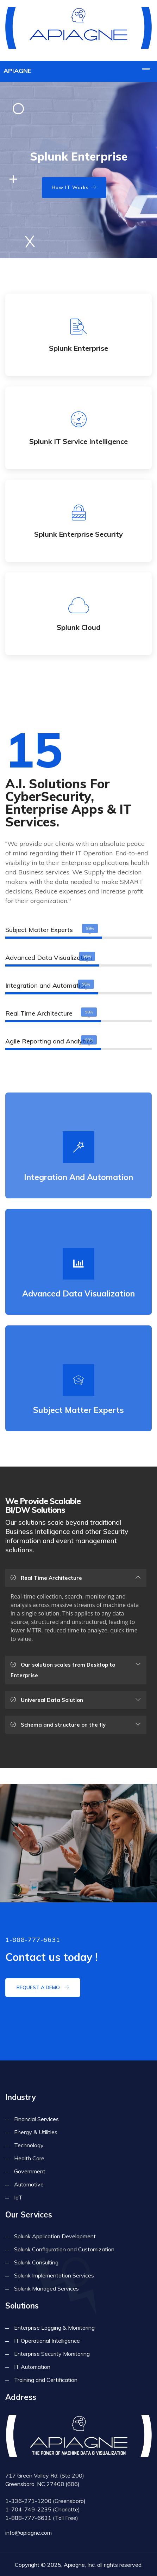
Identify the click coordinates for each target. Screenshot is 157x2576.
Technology (29, 2145)
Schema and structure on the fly (58, 1724)
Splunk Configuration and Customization (64, 2249)
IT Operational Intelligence (47, 2340)
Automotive (29, 2184)
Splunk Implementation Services (54, 2275)
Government (29, 2171)
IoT (18, 2197)
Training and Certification (45, 2379)
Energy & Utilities (35, 2132)
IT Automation (32, 2366)
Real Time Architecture (46, 1578)
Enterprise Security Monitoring (52, 2353)
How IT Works (74, 187)
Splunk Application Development (55, 2236)
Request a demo (43, 1987)
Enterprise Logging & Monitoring (54, 2327)
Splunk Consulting (36, 2262)
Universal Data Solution (47, 1700)
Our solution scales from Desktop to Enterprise (63, 1670)
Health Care (29, 2158)
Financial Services (36, 2119)
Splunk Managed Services (46, 2288)
